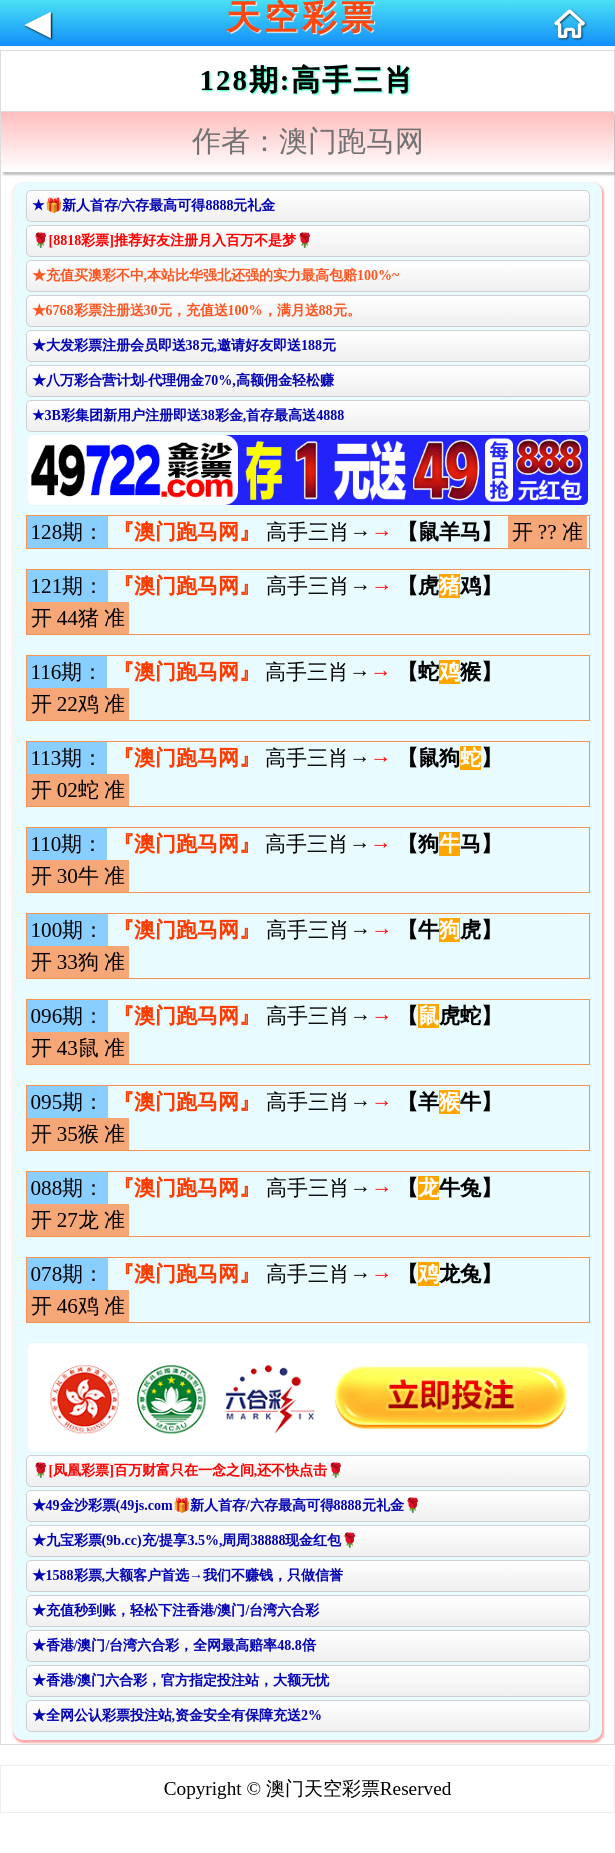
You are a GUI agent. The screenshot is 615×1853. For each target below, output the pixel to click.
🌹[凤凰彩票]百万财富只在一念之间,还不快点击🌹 (188, 1470)
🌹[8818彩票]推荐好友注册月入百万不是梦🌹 (172, 240)
